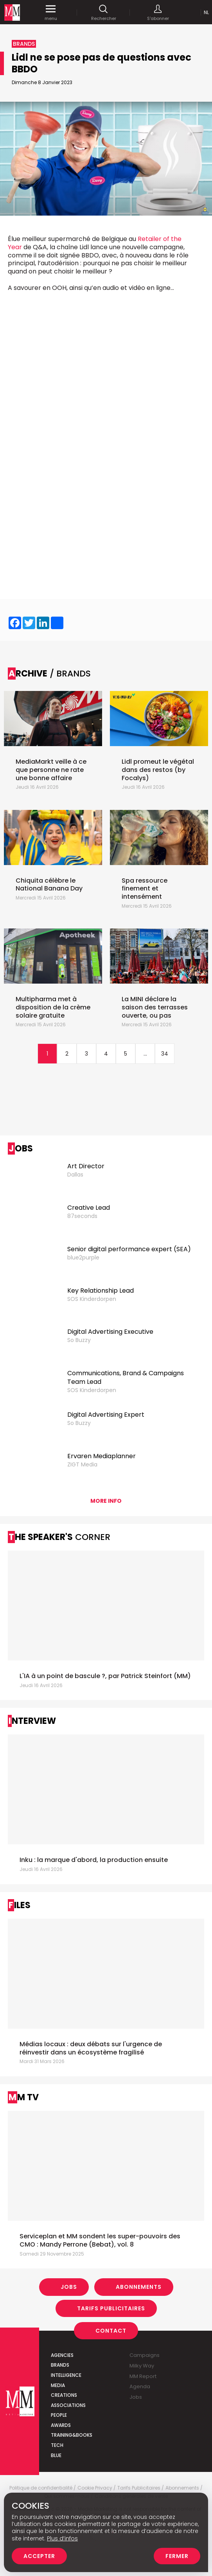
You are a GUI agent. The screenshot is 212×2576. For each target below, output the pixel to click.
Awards (61, 2425)
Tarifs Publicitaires (111, 2308)
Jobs (69, 2287)
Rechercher (103, 12)
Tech (57, 2445)
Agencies (62, 2355)
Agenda (139, 2386)
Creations (64, 2395)
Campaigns (144, 2355)
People (59, 2415)
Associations (68, 2405)
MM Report (142, 2376)
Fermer (177, 2556)
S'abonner (158, 12)
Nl (206, 12)
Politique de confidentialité (40, 2488)
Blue (56, 2455)
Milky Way (141, 2365)
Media (58, 2385)
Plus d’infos (62, 2538)
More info (106, 1501)
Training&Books (71, 2435)
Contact (110, 2331)
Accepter (39, 2556)
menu (51, 12)
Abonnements (139, 2287)
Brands (60, 2365)
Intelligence (66, 2375)
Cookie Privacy (94, 2488)
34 (164, 1054)
